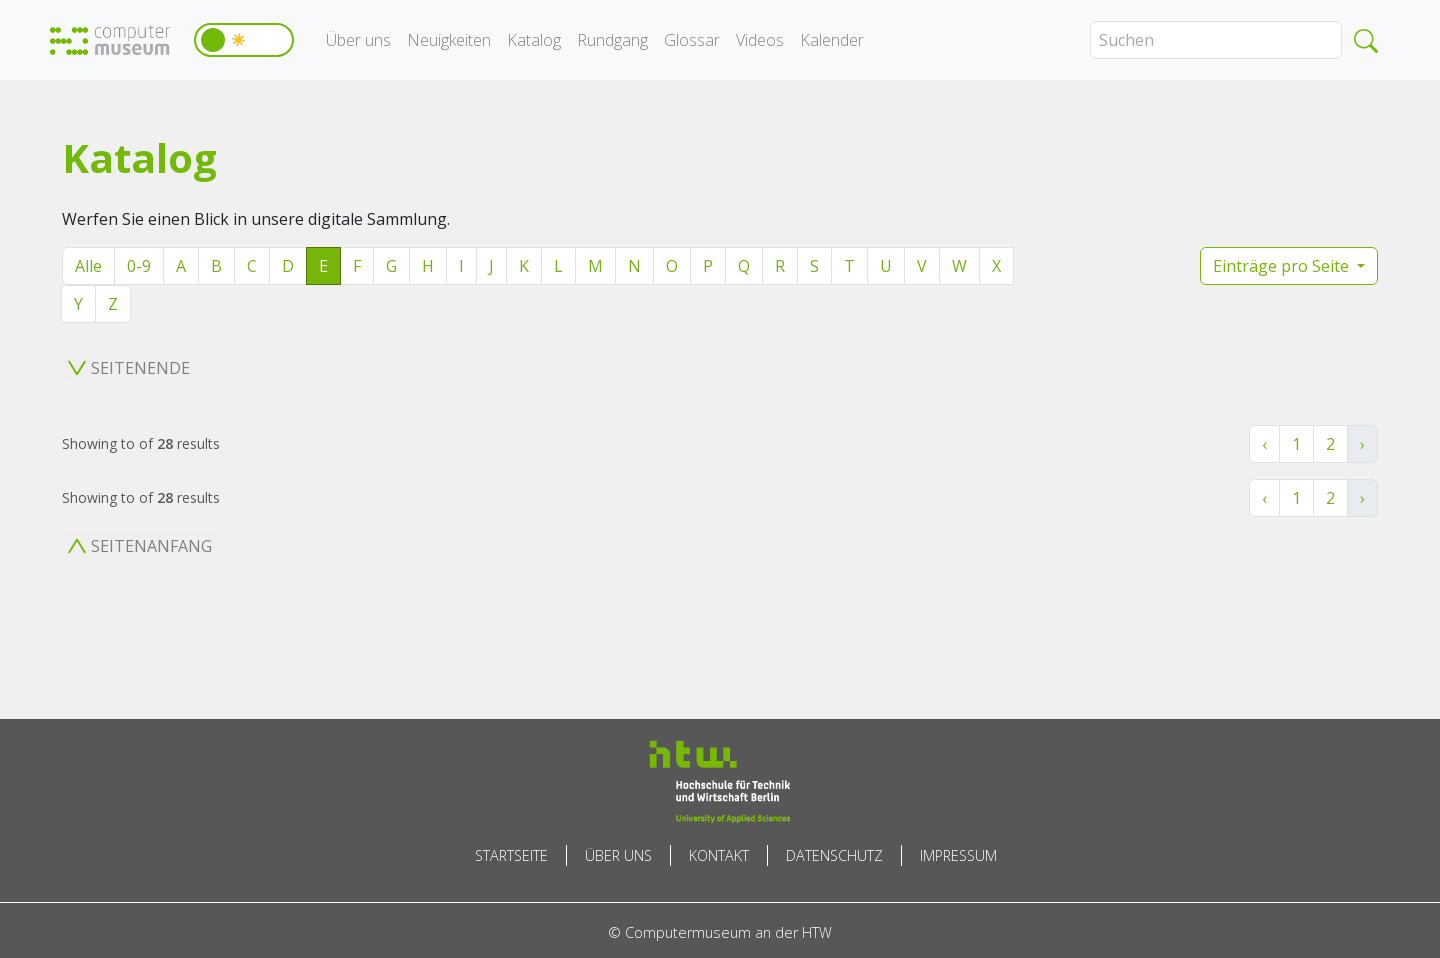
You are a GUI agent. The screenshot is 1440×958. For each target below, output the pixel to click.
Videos (760, 40)
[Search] (1216, 40)
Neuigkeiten (449, 40)
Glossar (692, 40)
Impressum (958, 855)
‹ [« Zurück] (1264, 444)
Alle (88, 266)
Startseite (511, 855)
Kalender (832, 40)
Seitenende (129, 368)
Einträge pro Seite (1283, 266)
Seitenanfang (140, 546)
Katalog (534, 40)
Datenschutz (834, 855)
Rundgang (612, 40)
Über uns (358, 40)
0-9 (139, 266)
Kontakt (719, 855)
